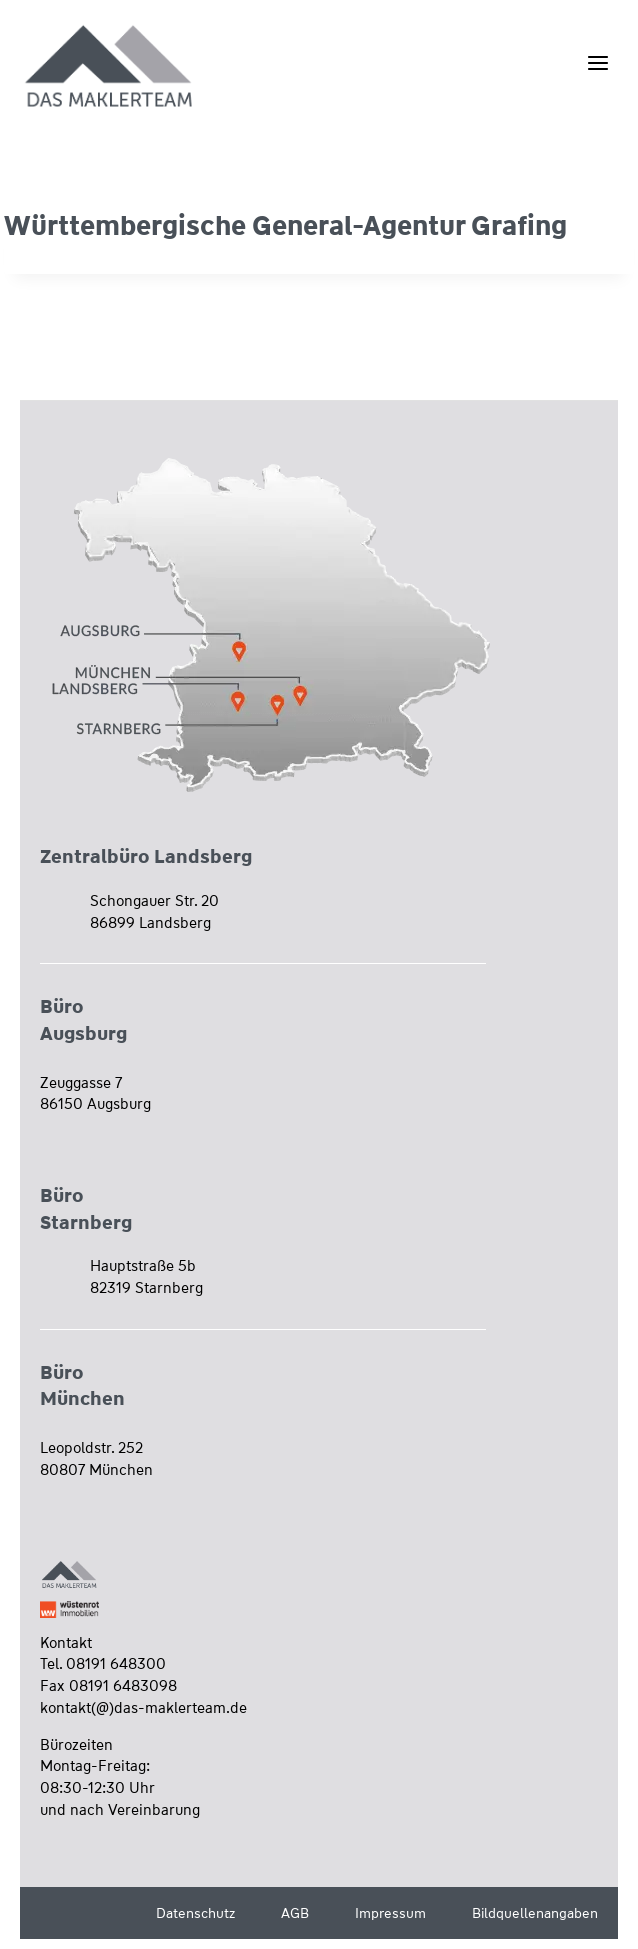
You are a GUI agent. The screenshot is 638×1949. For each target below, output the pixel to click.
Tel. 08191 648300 (103, 1664)
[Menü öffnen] (597, 62)
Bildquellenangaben (535, 1913)
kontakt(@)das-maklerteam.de (143, 1708)
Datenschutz (195, 1913)
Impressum (390, 1913)
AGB (295, 1913)
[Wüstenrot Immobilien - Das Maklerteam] (110, 67)
